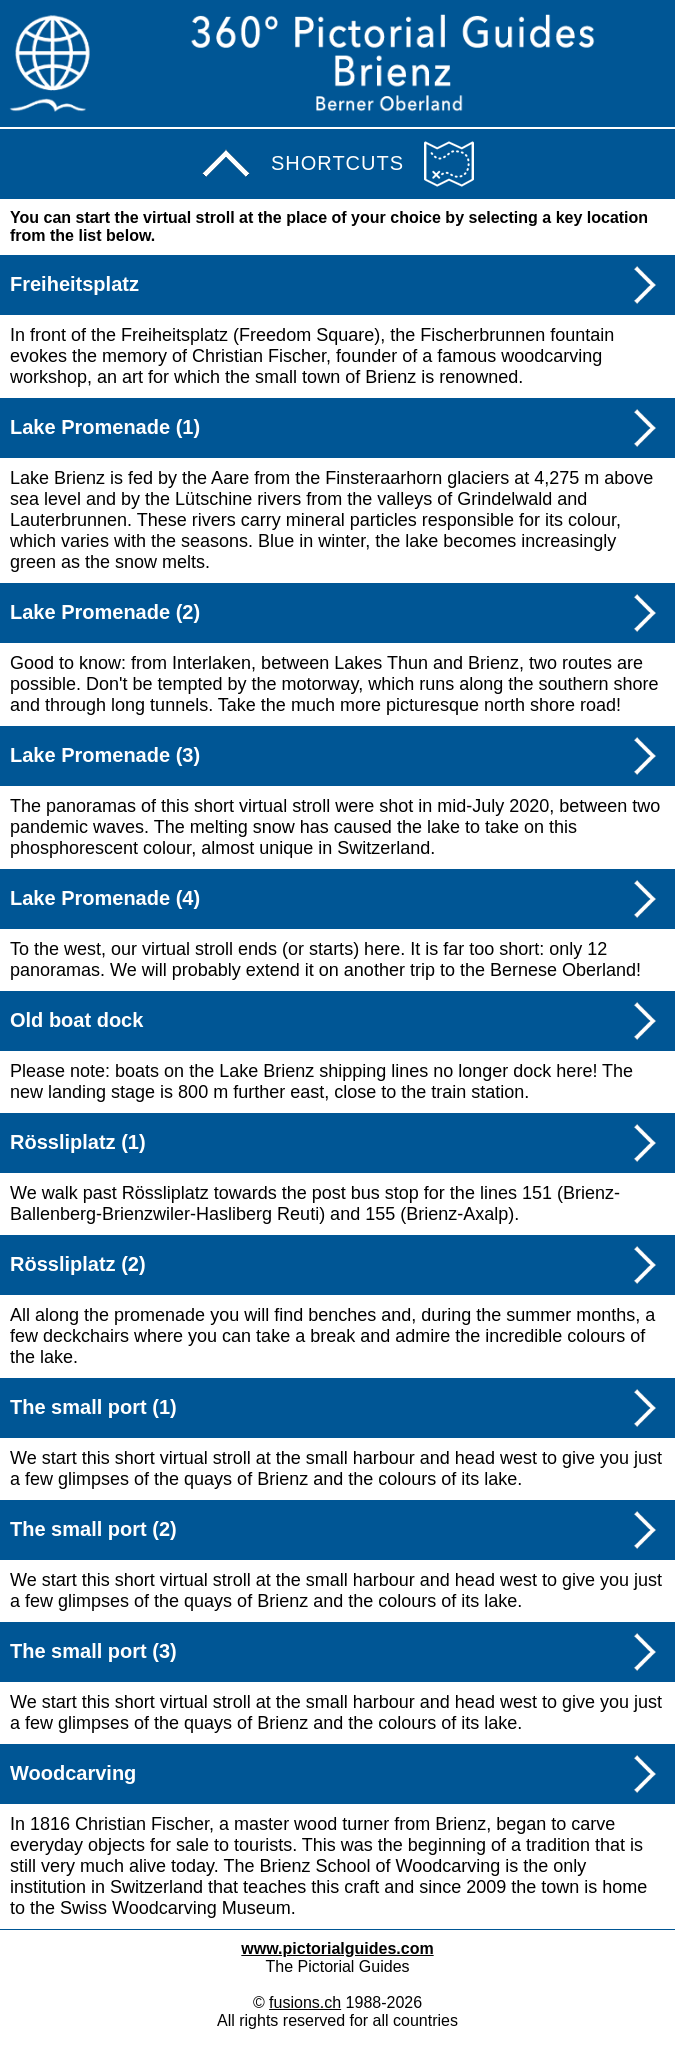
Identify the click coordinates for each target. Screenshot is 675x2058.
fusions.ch (305, 2002)
